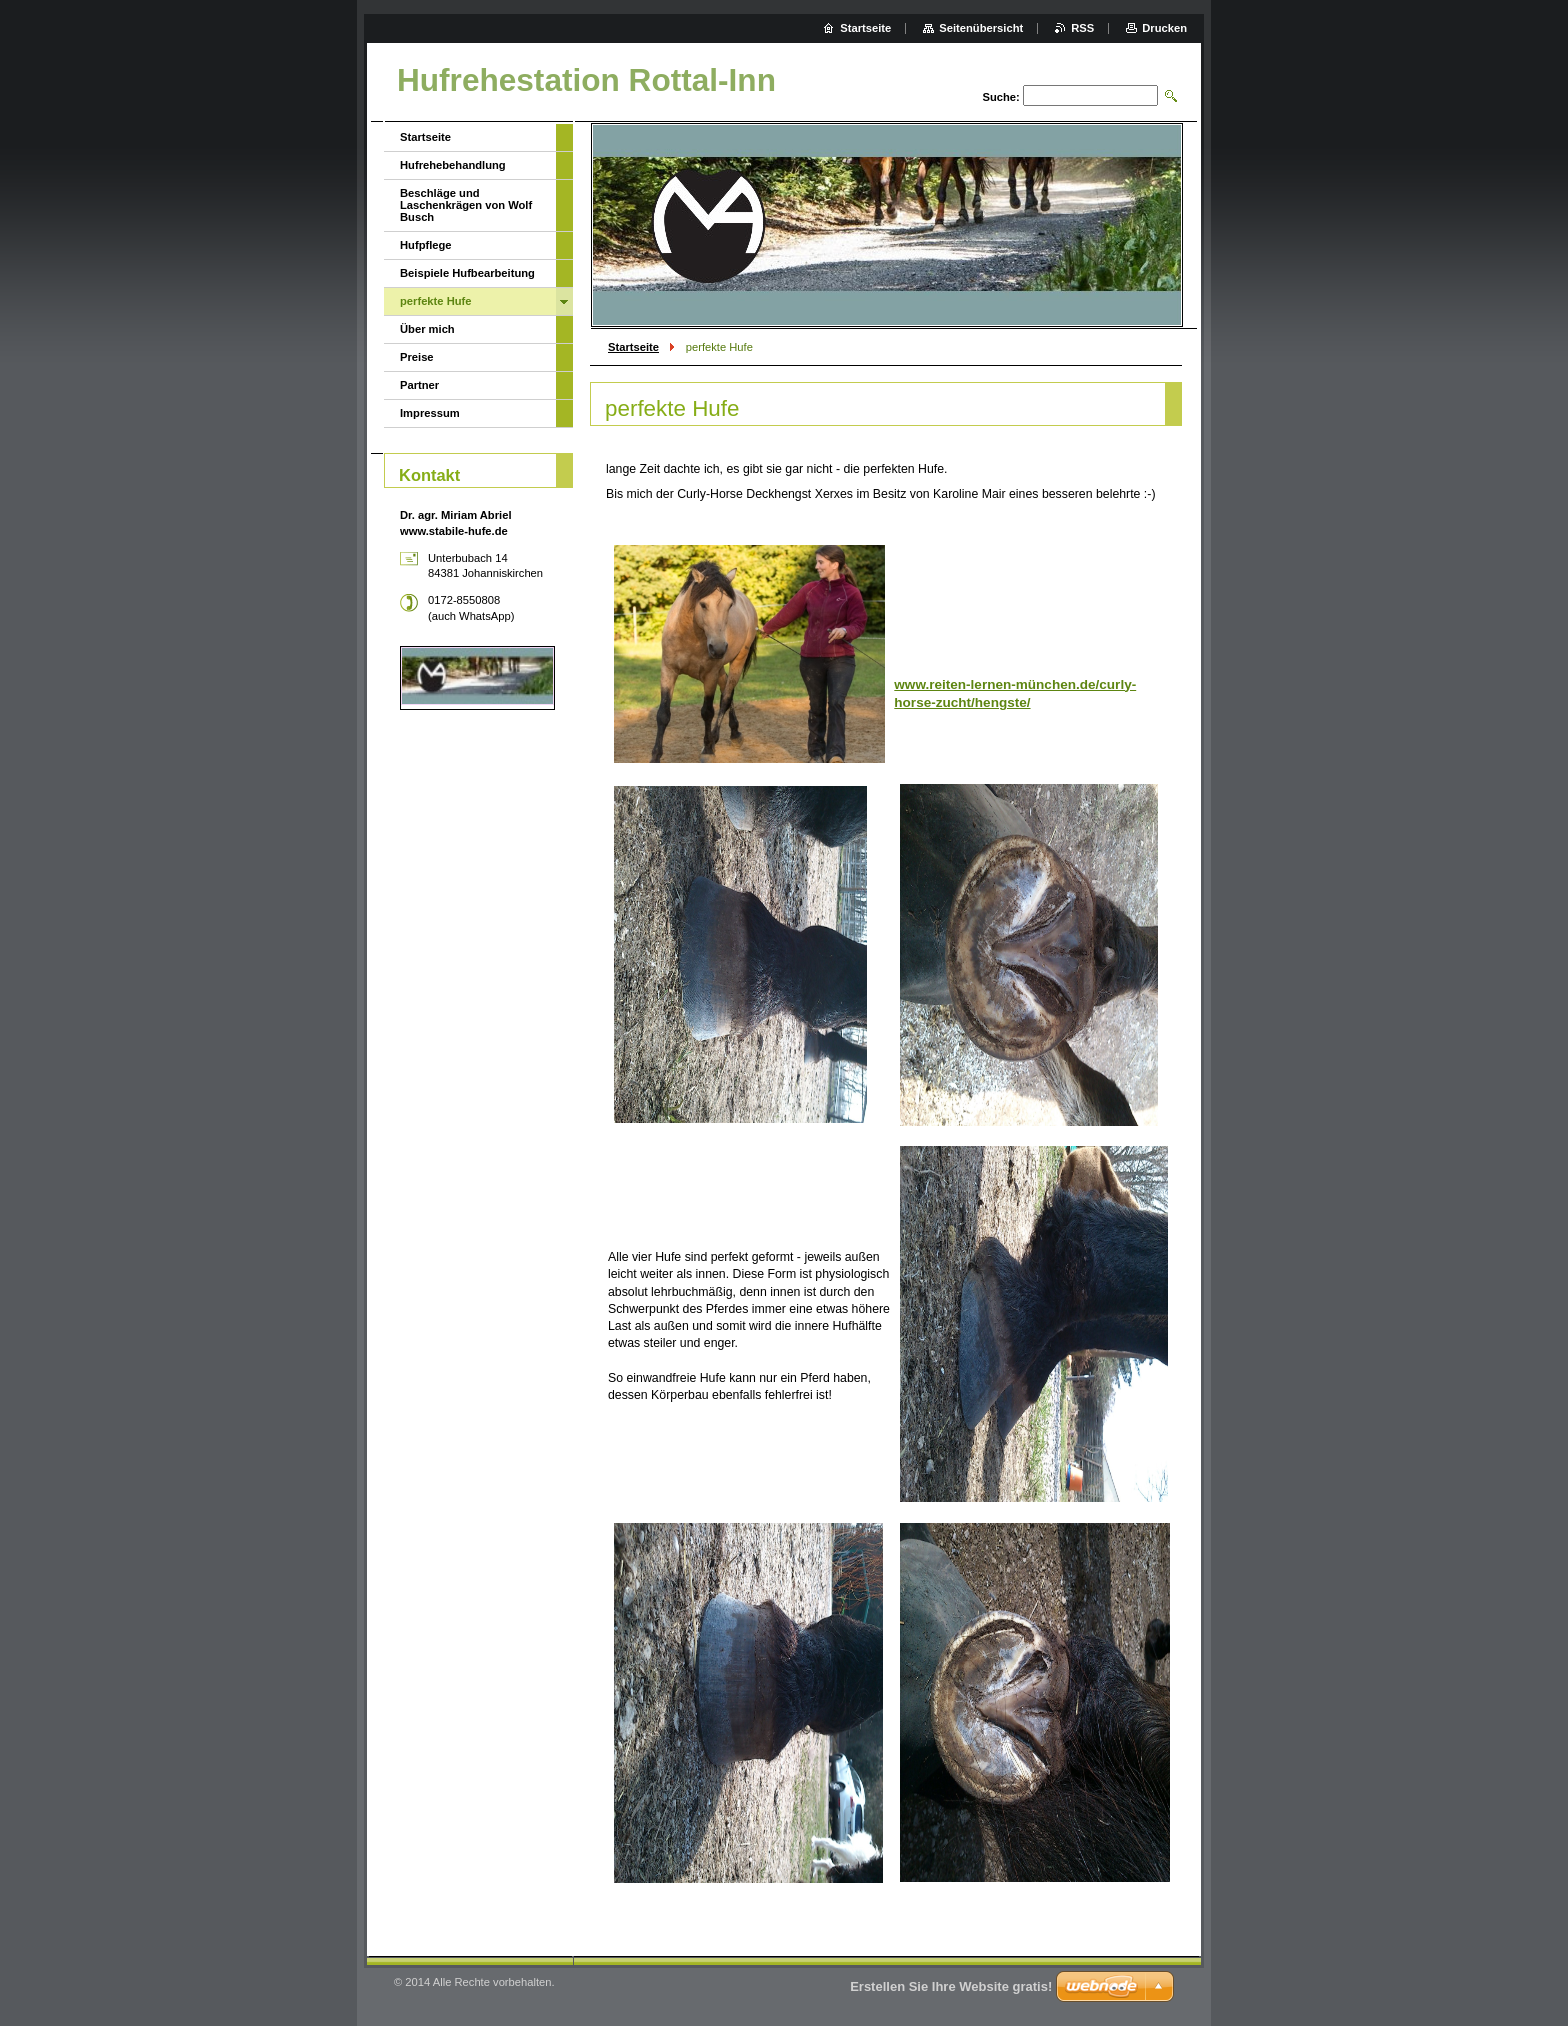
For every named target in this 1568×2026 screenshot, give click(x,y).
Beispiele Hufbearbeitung (467, 273)
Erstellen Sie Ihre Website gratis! (951, 1986)
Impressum (430, 413)
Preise (417, 357)
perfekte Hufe (436, 301)
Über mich (427, 329)
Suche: (1000, 97)
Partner (419, 385)
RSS (1082, 28)
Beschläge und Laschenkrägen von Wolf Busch (466, 205)
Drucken (1164, 28)
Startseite (633, 347)
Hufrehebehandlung (453, 165)
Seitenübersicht (981, 28)
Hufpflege (426, 245)
